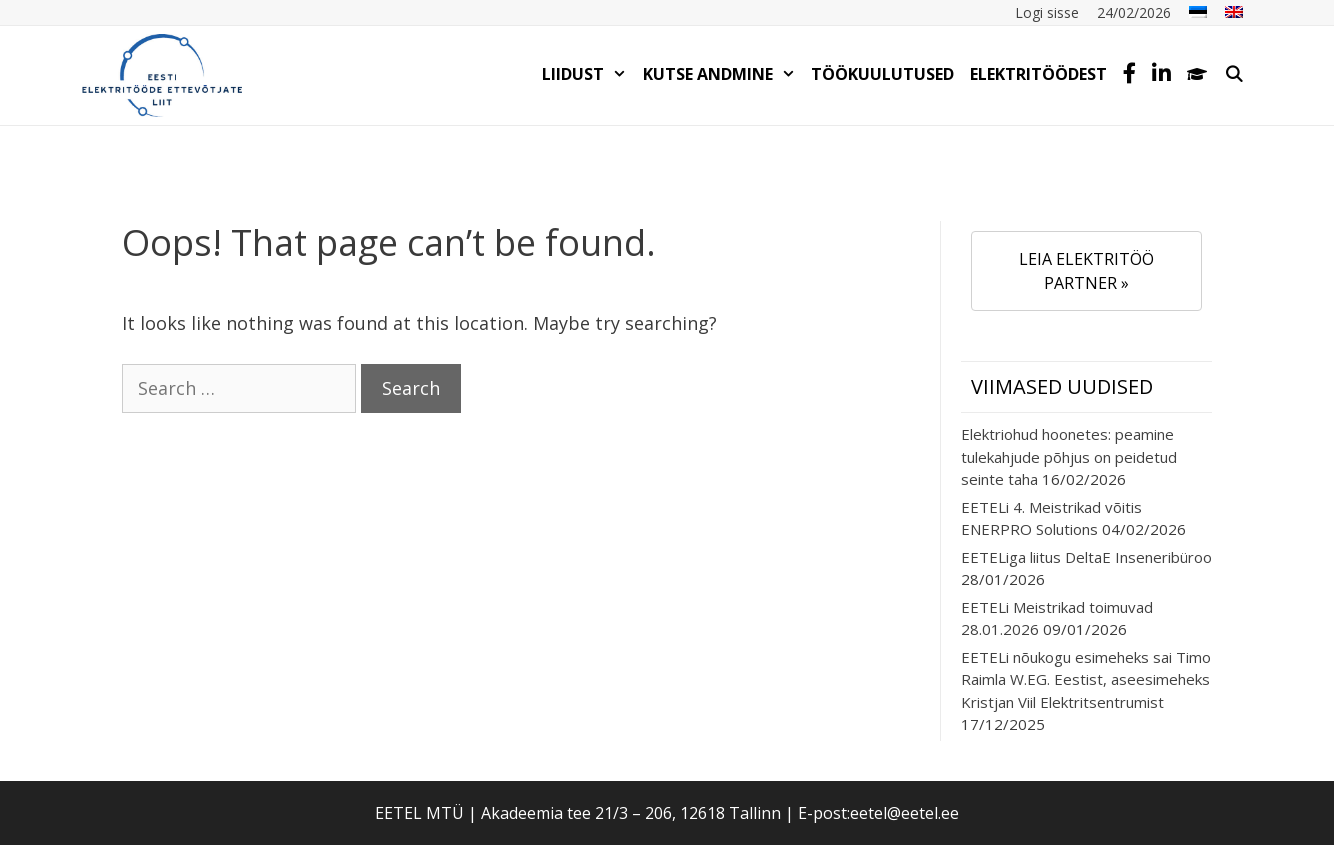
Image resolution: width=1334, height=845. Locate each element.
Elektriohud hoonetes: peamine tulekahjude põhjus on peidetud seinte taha (1069, 456)
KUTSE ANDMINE (723, 74)
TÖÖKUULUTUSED (882, 74)
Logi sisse (1047, 12)
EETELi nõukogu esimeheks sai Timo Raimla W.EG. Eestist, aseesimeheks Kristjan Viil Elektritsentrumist (1086, 679)
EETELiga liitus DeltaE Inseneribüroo (1086, 557)
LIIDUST (588, 74)
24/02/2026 (1134, 12)
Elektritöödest (1038, 74)
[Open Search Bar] (1233, 74)
